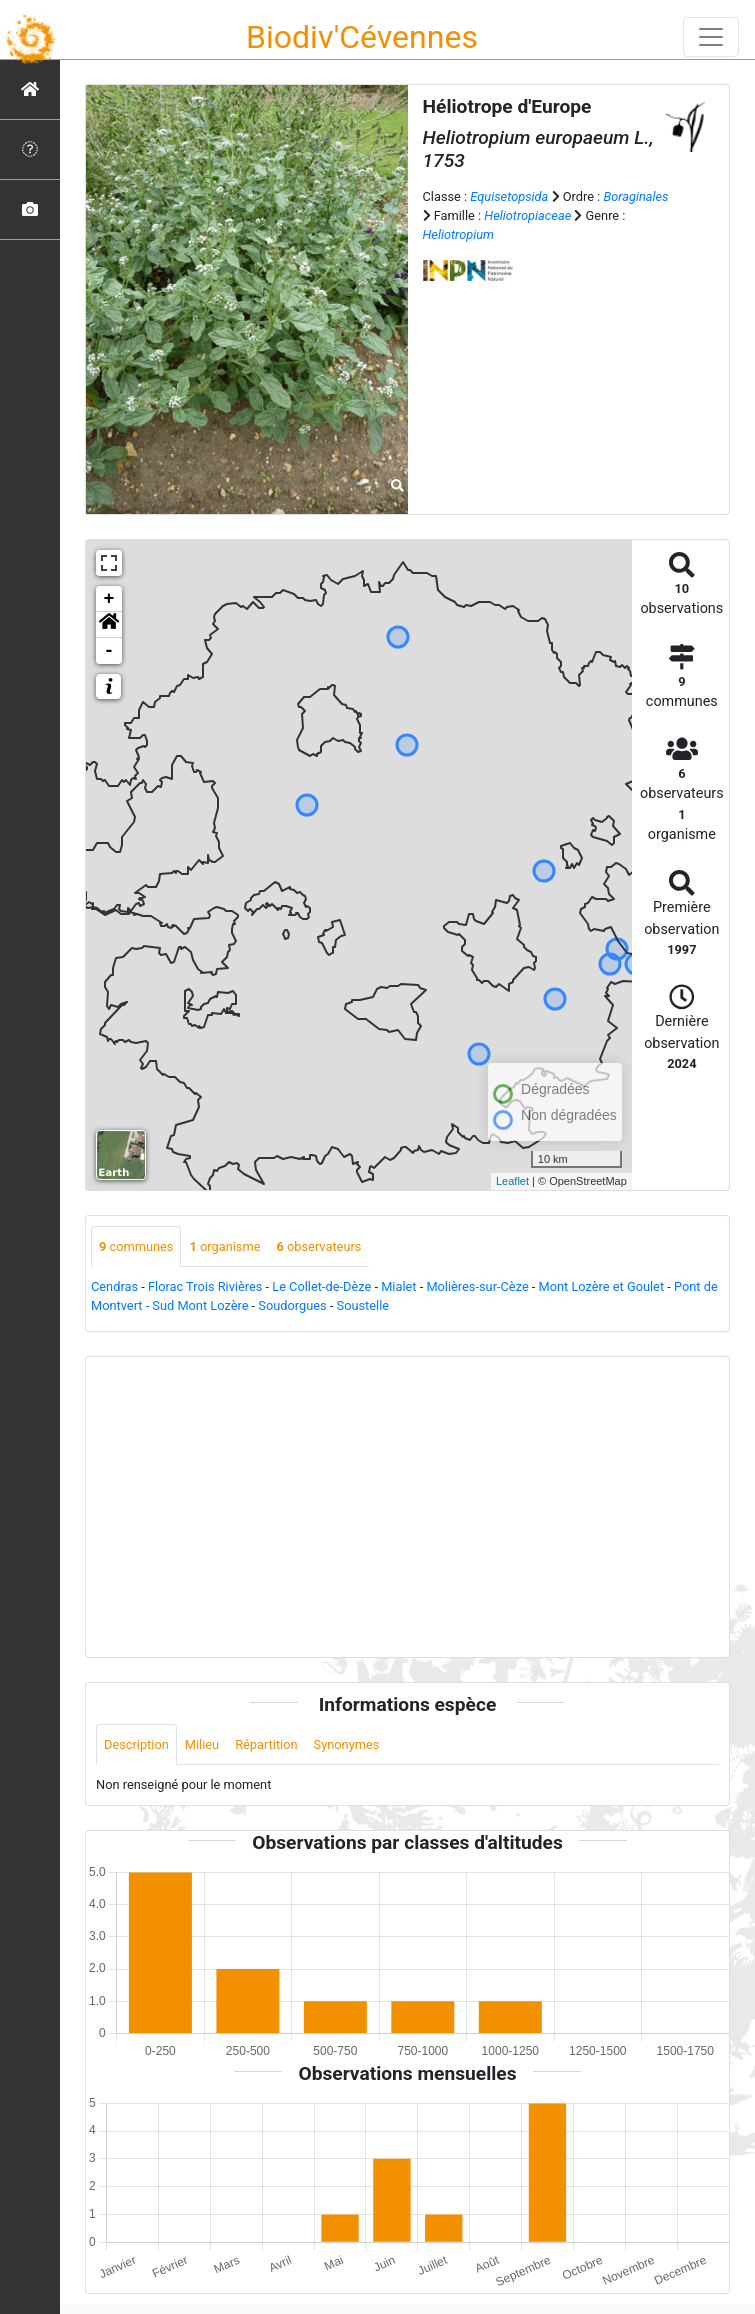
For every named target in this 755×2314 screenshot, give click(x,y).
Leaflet (512, 1181)
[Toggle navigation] (711, 37)
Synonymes (347, 1744)
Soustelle (363, 1305)
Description (136, 1744)
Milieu (202, 1744)
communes (136, 1246)
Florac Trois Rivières (205, 1286)
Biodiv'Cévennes (362, 37)
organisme (224, 1246)
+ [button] (109, 599)
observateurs (318, 1246)
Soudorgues (292, 1305)
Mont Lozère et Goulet (602, 1286)
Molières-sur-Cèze (477, 1286)
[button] (109, 625)
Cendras (114, 1286)
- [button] (109, 651)
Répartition (266, 1744)
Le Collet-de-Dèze (321, 1286)
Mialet (398, 1286)
